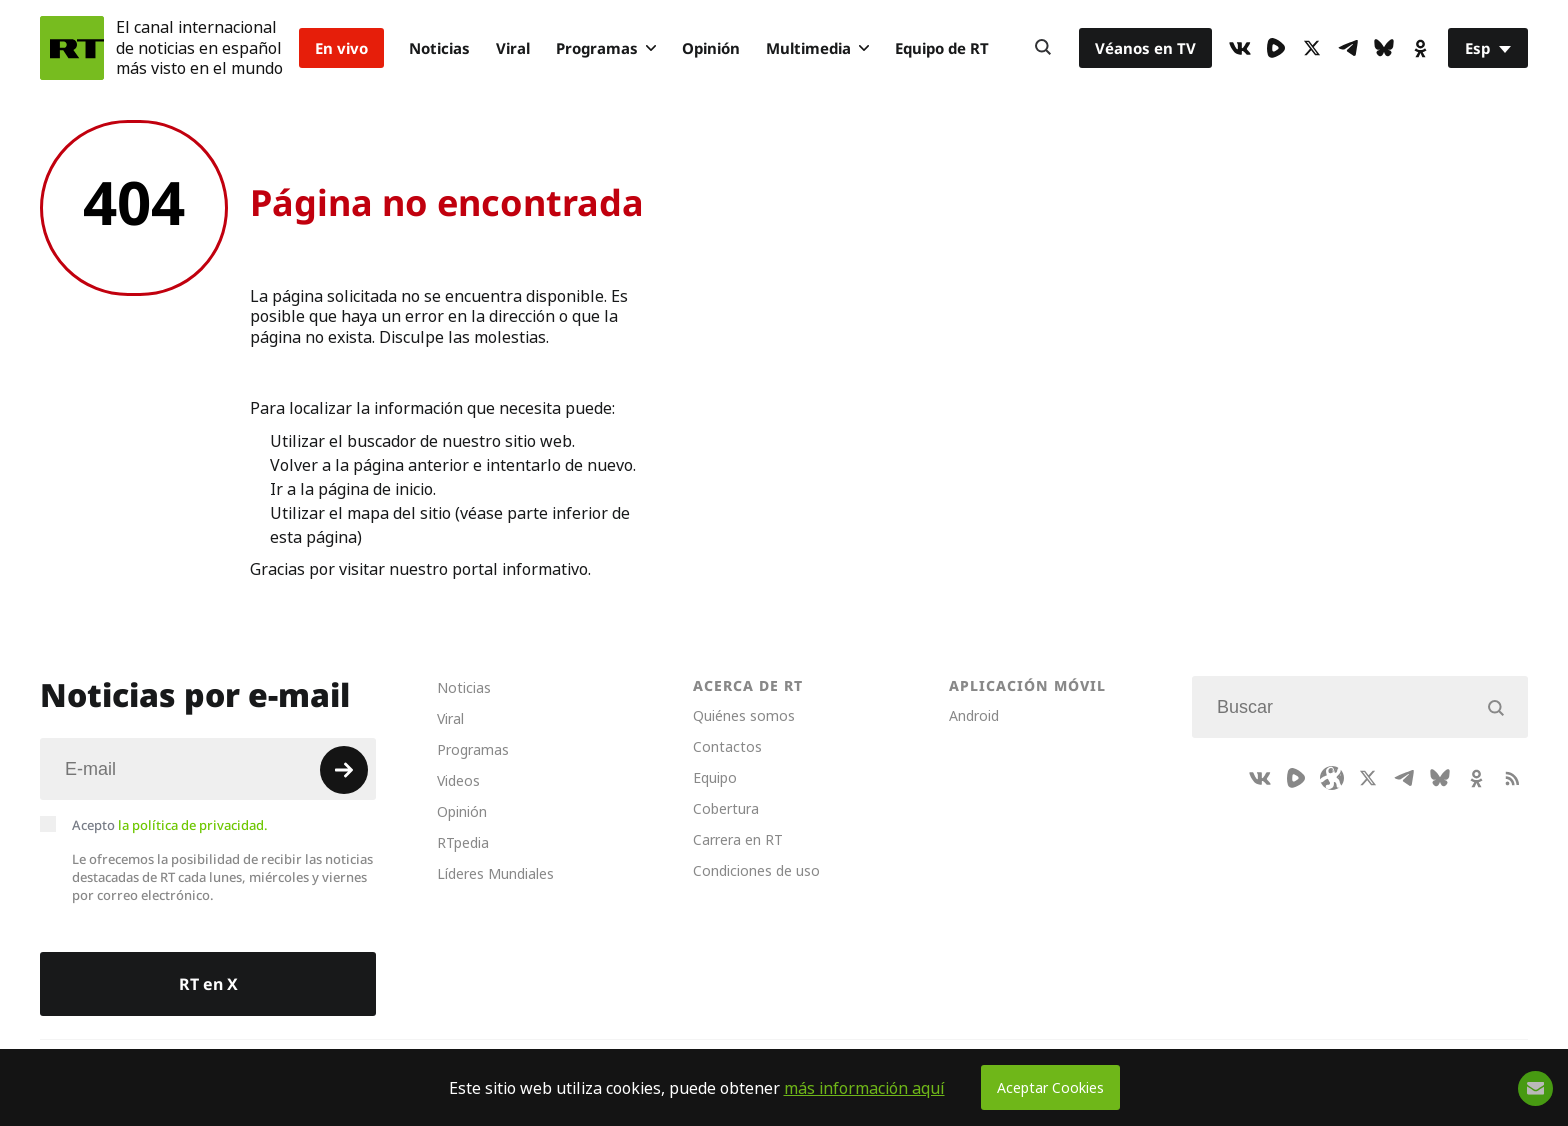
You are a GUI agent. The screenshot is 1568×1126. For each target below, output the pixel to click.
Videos (458, 780)
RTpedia (463, 842)
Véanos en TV (1145, 48)
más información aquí (864, 1088)
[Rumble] (1276, 48)
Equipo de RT (942, 48)
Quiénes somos (744, 715)
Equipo (715, 777)
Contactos (727, 746)
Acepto (170, 825)
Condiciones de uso (756, 870)
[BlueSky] (1384, 48)
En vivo (341, 48)
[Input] (208, 769)
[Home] (72, 48)
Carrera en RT (738, 839)
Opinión (711, 48)
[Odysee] (1332, 778)
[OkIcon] (1420, 48)
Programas (606, 48)
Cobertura (726, 808)
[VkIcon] (1240, 48)
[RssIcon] (1512, 778)
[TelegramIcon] (1348, 48)
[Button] (1043, 48)
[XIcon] (1312, 48)
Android (974, 715)
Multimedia (817, 48)
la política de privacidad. (193, 825)
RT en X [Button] (208, 984)
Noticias (439, 48)
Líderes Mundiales (495, 873)
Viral (513, 48)
